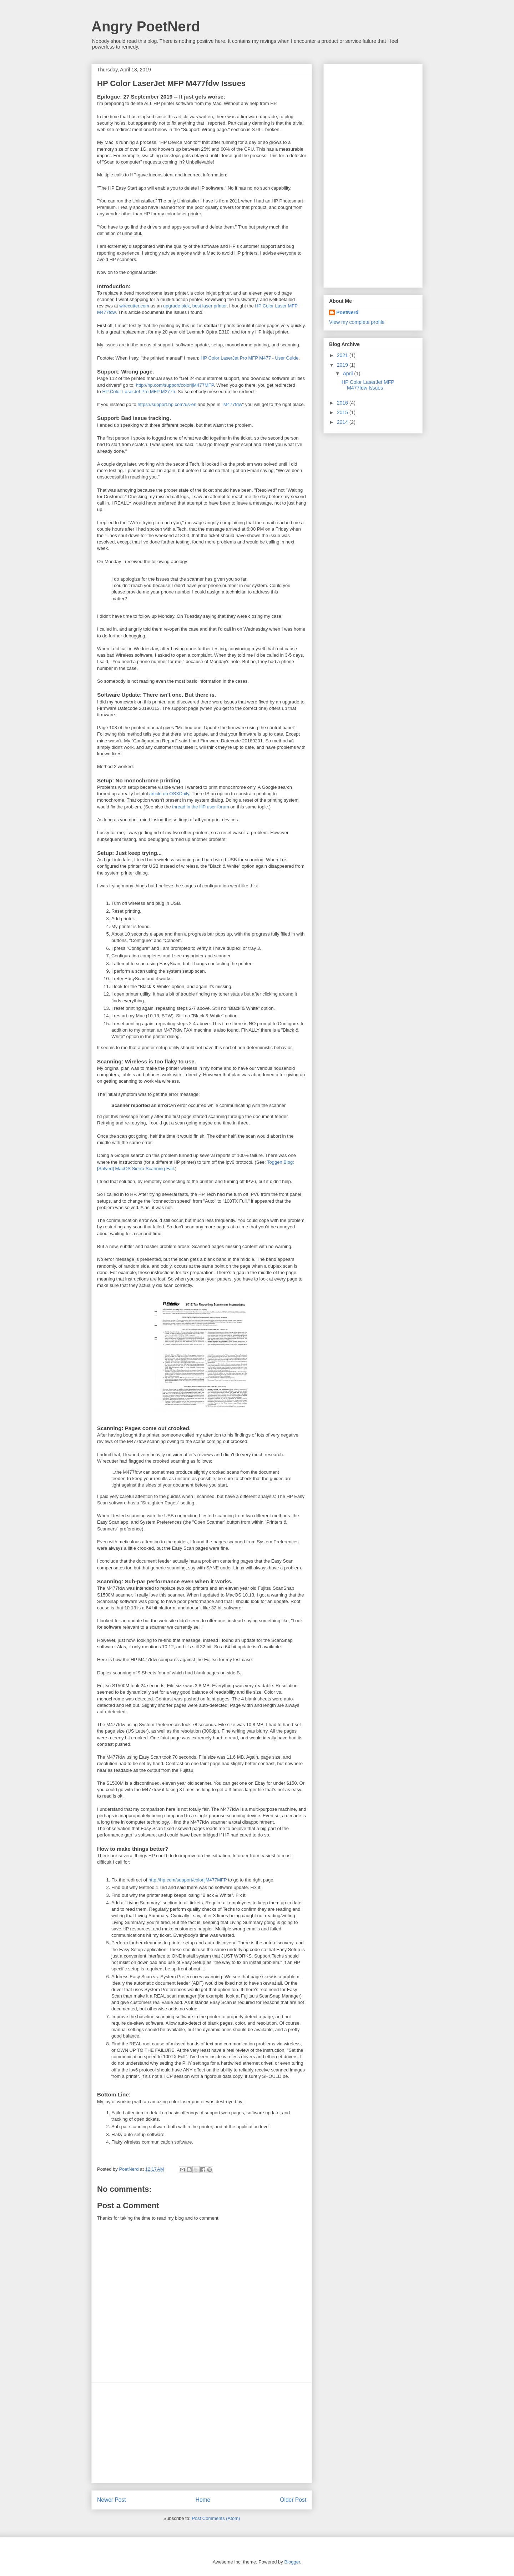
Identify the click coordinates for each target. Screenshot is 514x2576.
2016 (343, 403)
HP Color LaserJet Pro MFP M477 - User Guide (249, 358)
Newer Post (111, 2500)
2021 (343, 355)
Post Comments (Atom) (216, 2518)
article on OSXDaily (169, 793)
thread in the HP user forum (200, 807)
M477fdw (232, 404)
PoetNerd (347, 312)
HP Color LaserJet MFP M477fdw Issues (368, 385)
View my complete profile (356, 322)
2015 (343, 412)
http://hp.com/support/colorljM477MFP (175, 385)
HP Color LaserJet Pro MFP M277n (138, 391)
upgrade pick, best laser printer (195, 306)
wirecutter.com (134, 306)
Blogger (292, 2562)
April (348, 373)
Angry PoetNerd (145, 26)
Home (203, 2500)
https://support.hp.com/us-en (166, 404)
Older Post (293, 2500)
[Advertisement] (201, 2432)
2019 (343, 365)
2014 (343, 422)
